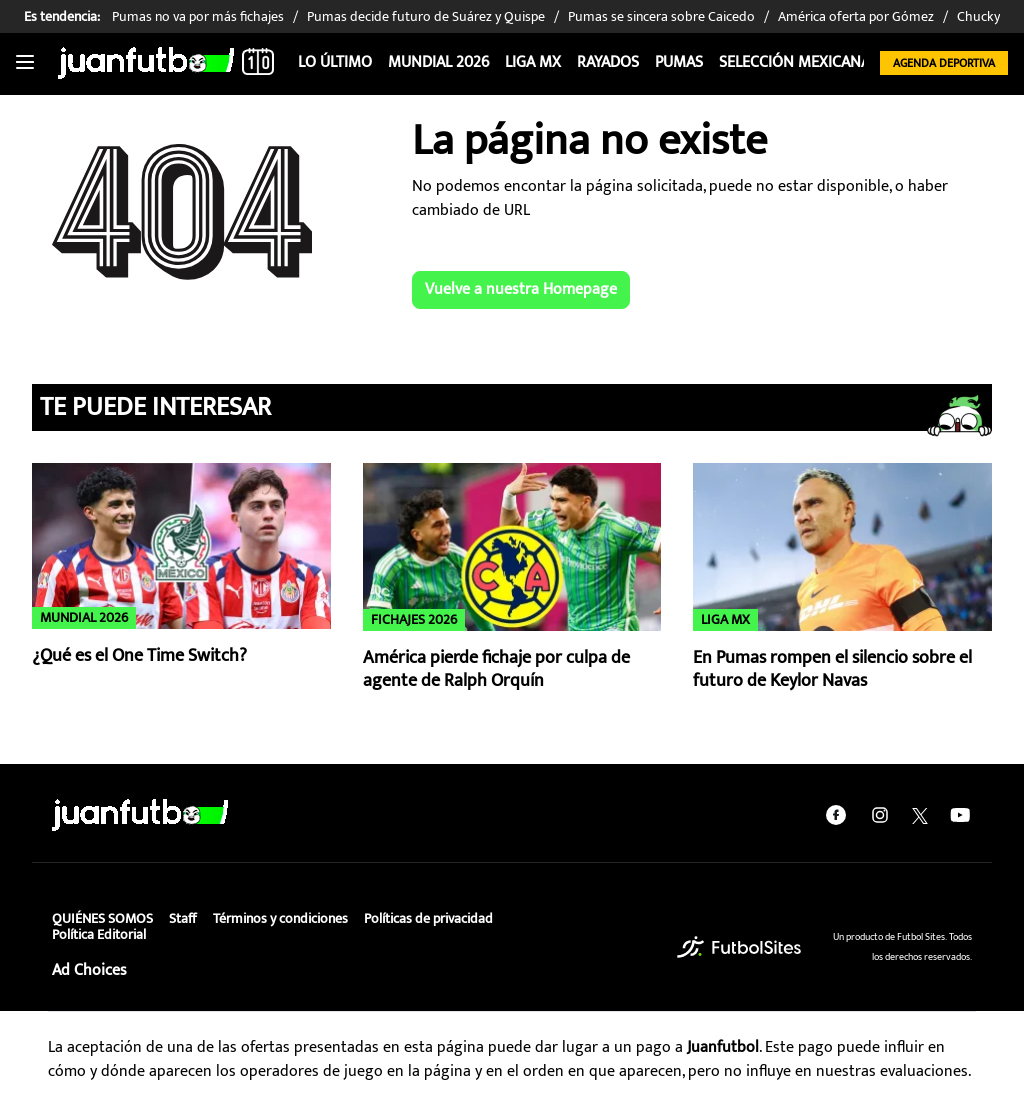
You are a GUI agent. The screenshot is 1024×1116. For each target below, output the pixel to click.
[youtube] (960, 815)
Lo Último (335, 62)
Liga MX (533, 62)
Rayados (608, 62)
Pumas (679, 62)
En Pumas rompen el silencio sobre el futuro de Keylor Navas (832, 669)
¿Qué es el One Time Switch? (139, 656)
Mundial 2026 (438, 62)
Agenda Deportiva (944, 63)
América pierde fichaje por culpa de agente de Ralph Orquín (496, 669)
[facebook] (836, 815)
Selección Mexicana (794, 62)
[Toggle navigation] (25, 63)
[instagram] (880, 815)
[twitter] (920, 815)
